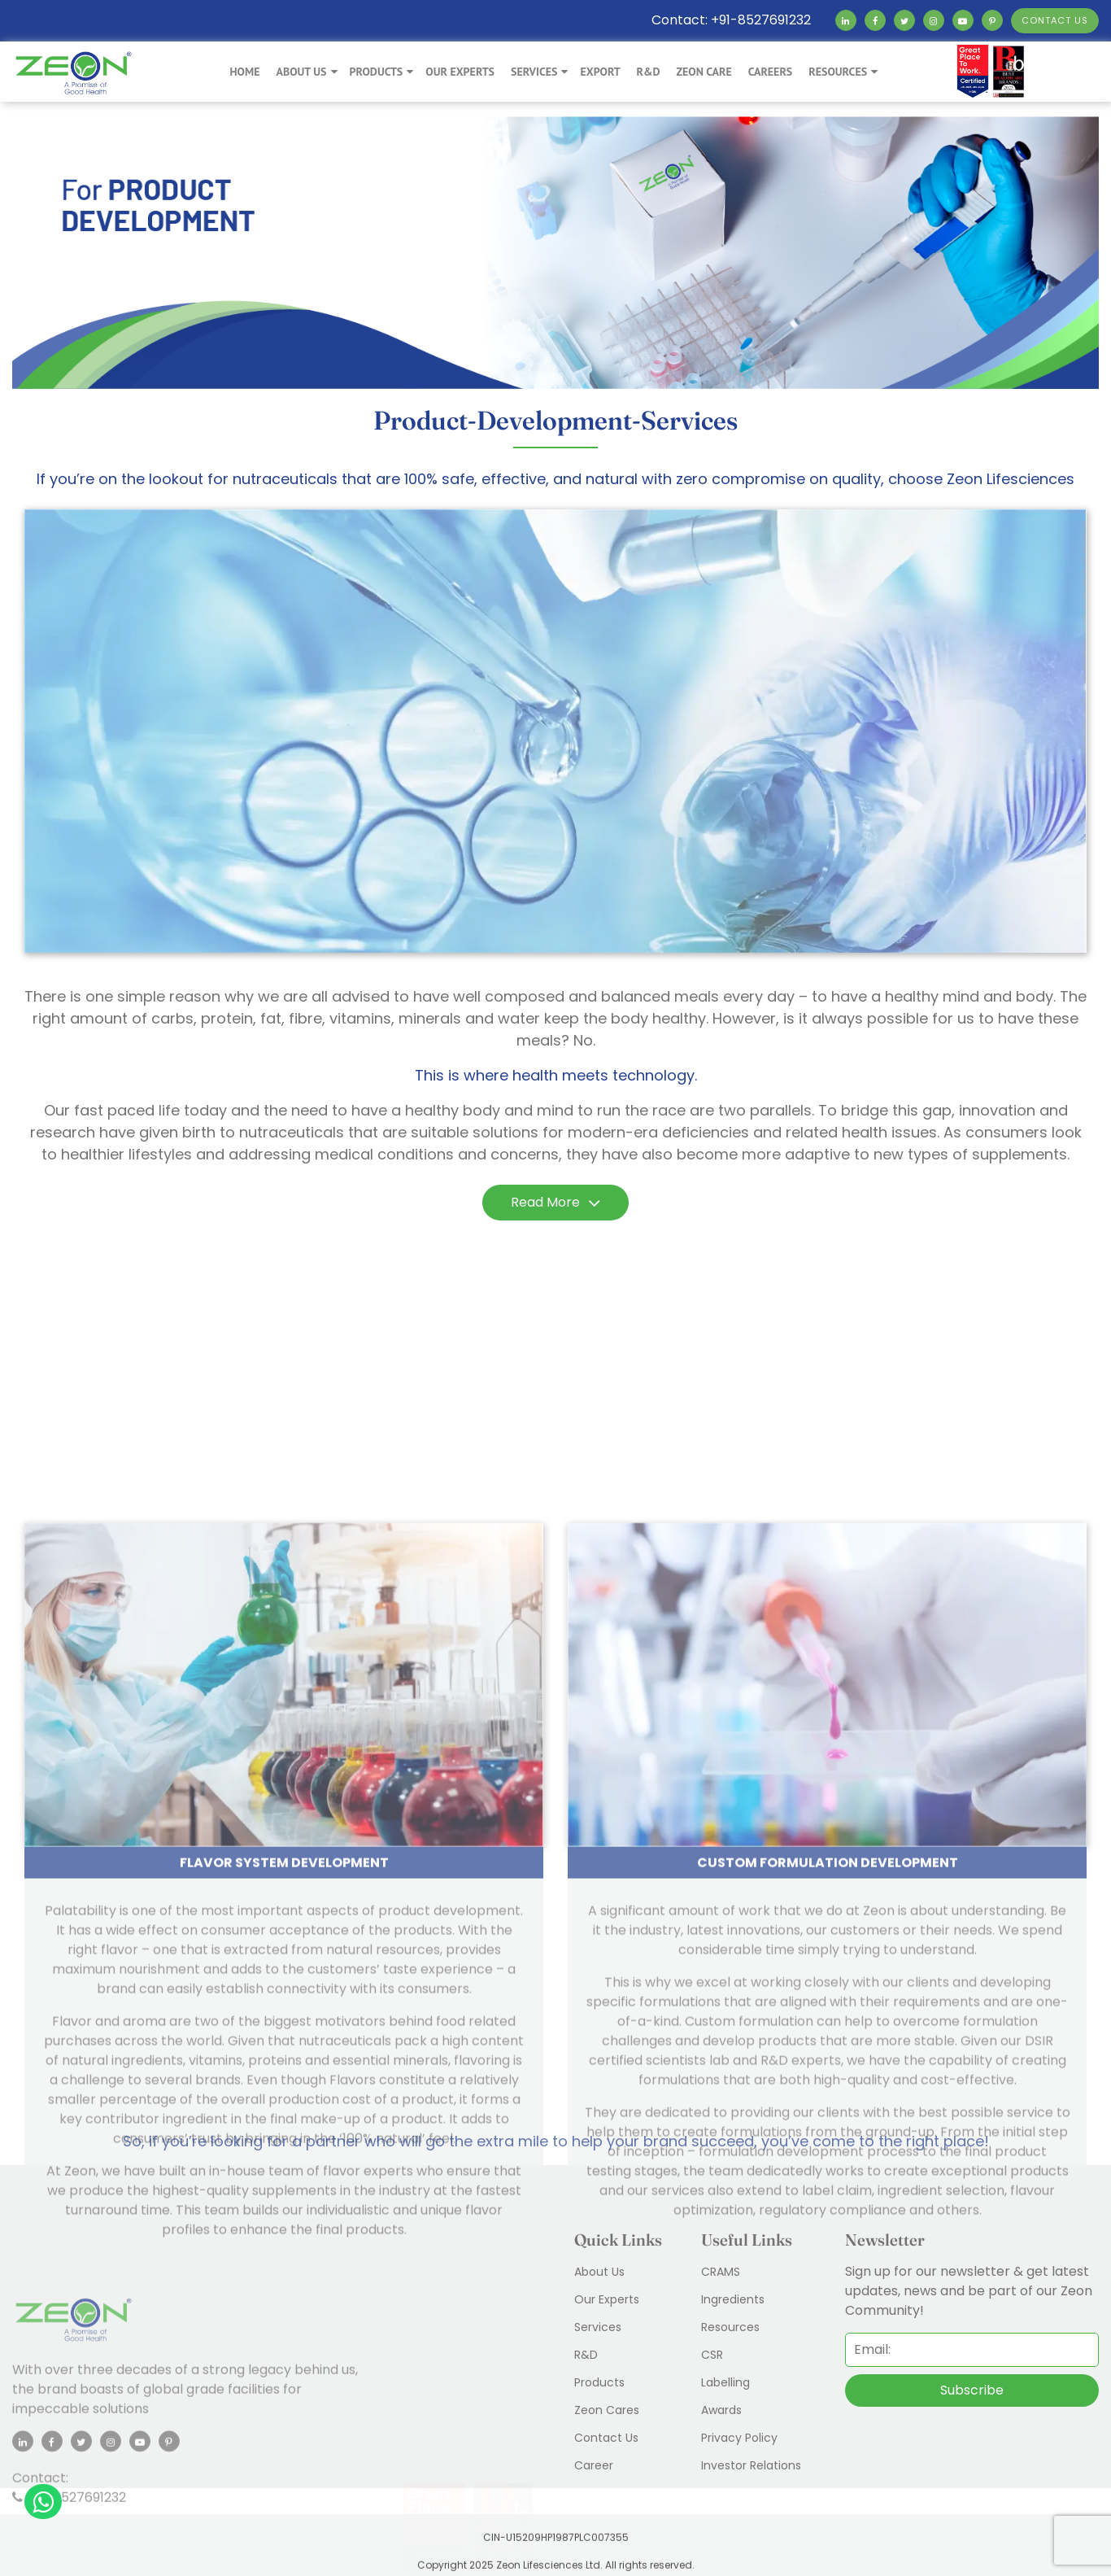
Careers (770, 71)
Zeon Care (703, 71)
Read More (555, 1202)
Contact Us (606, 2438)
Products (376, 71)
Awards (721, 2410)
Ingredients (733, 2299)
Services (534, 71)
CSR (712, 2355)
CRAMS (720, 2272)
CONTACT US (1055, 20)
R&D (648, 71)
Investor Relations (751, 2465)
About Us (301, 71)
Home (244, 71)
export (600, 71)
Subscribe (972, 2390)
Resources (837, 71)
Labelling (725, 2382)
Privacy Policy (739, 2438)
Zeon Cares (606, 2410)
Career (593, 2465)
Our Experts (460, 71)
